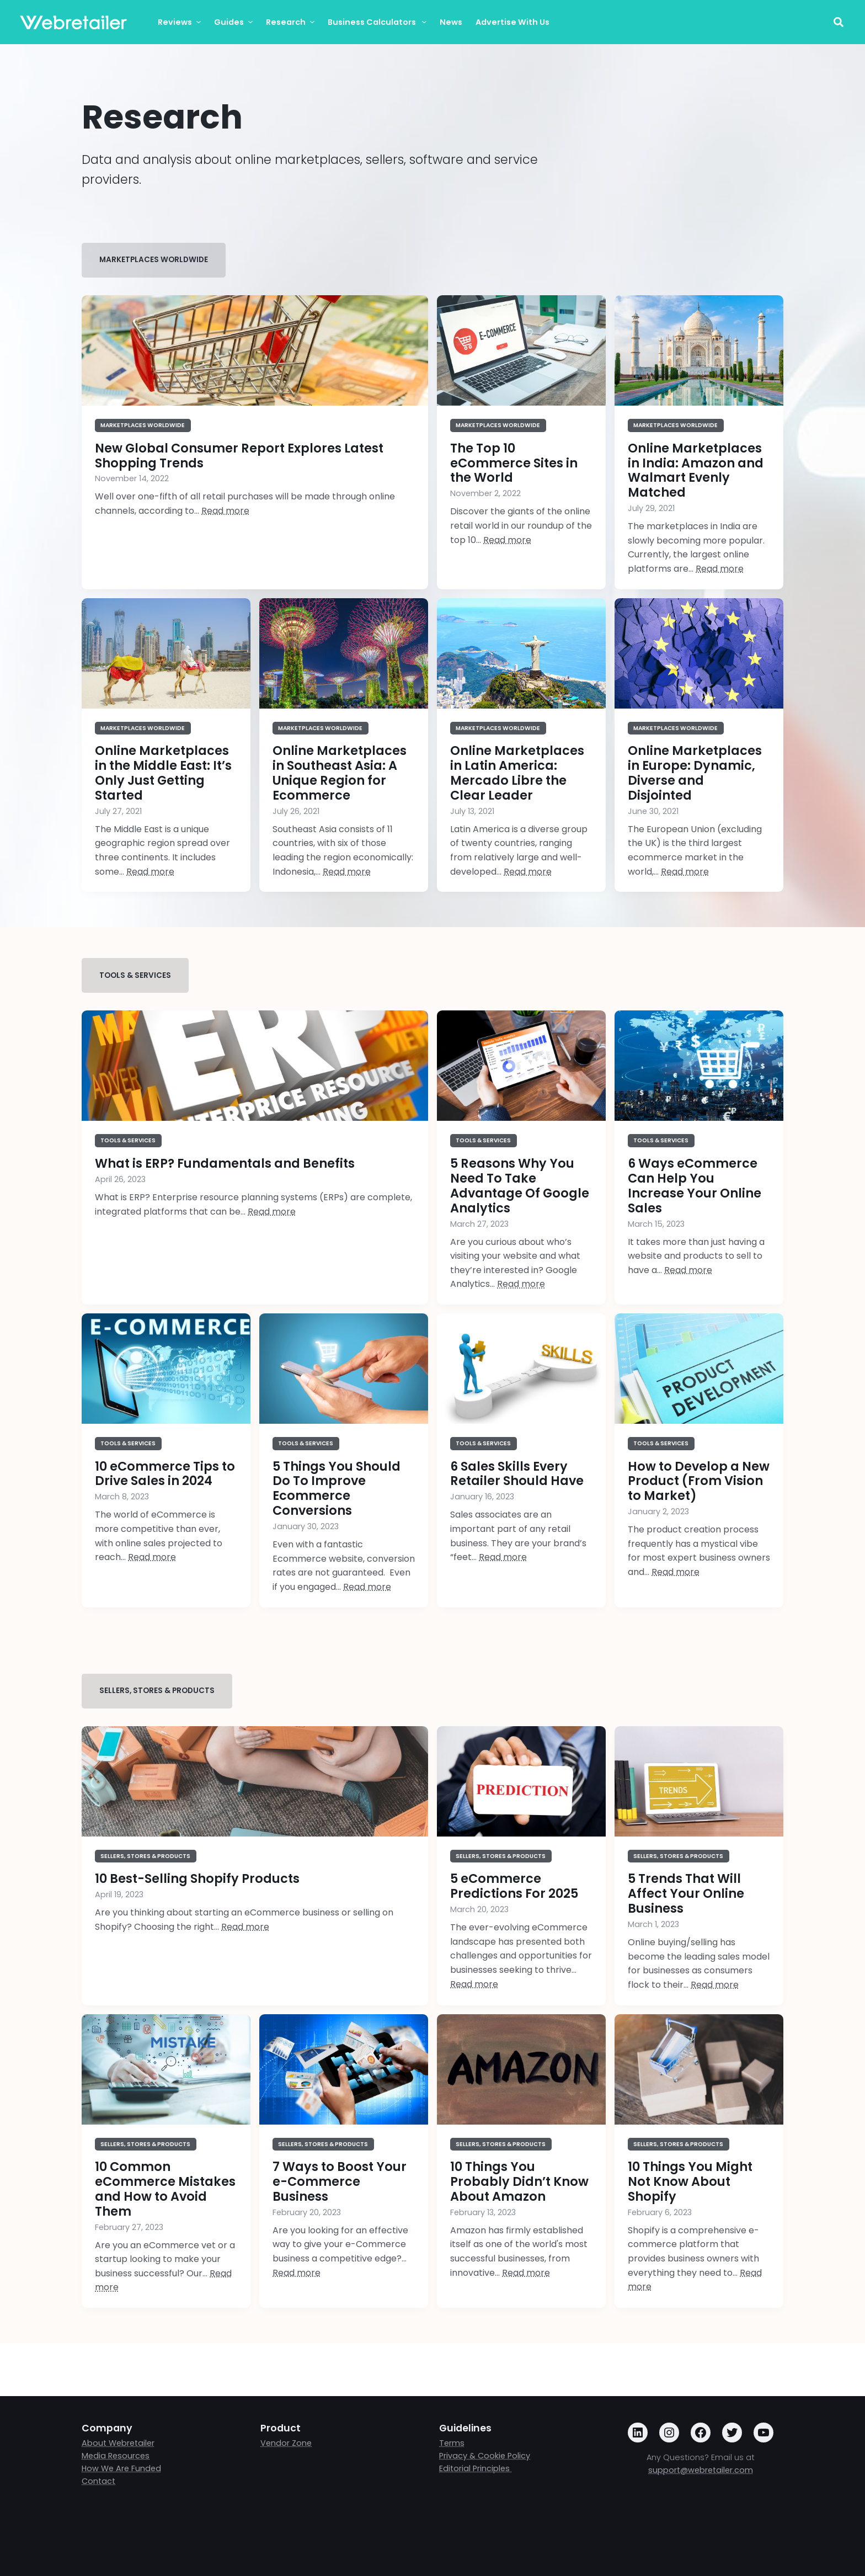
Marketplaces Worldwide (153, 259)
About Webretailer (118, 2443)
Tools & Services (135, 975)
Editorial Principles (475, 2468)
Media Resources (115, 2455)
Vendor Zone (286, 2443)
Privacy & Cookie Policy (484, 2455)
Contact (98, 2481)
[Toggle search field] (838, 22)
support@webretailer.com (700, 2470)
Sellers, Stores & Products (157, 1690)
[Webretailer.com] (73, 22)
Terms (451, 2443)
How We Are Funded (121, 2468)
